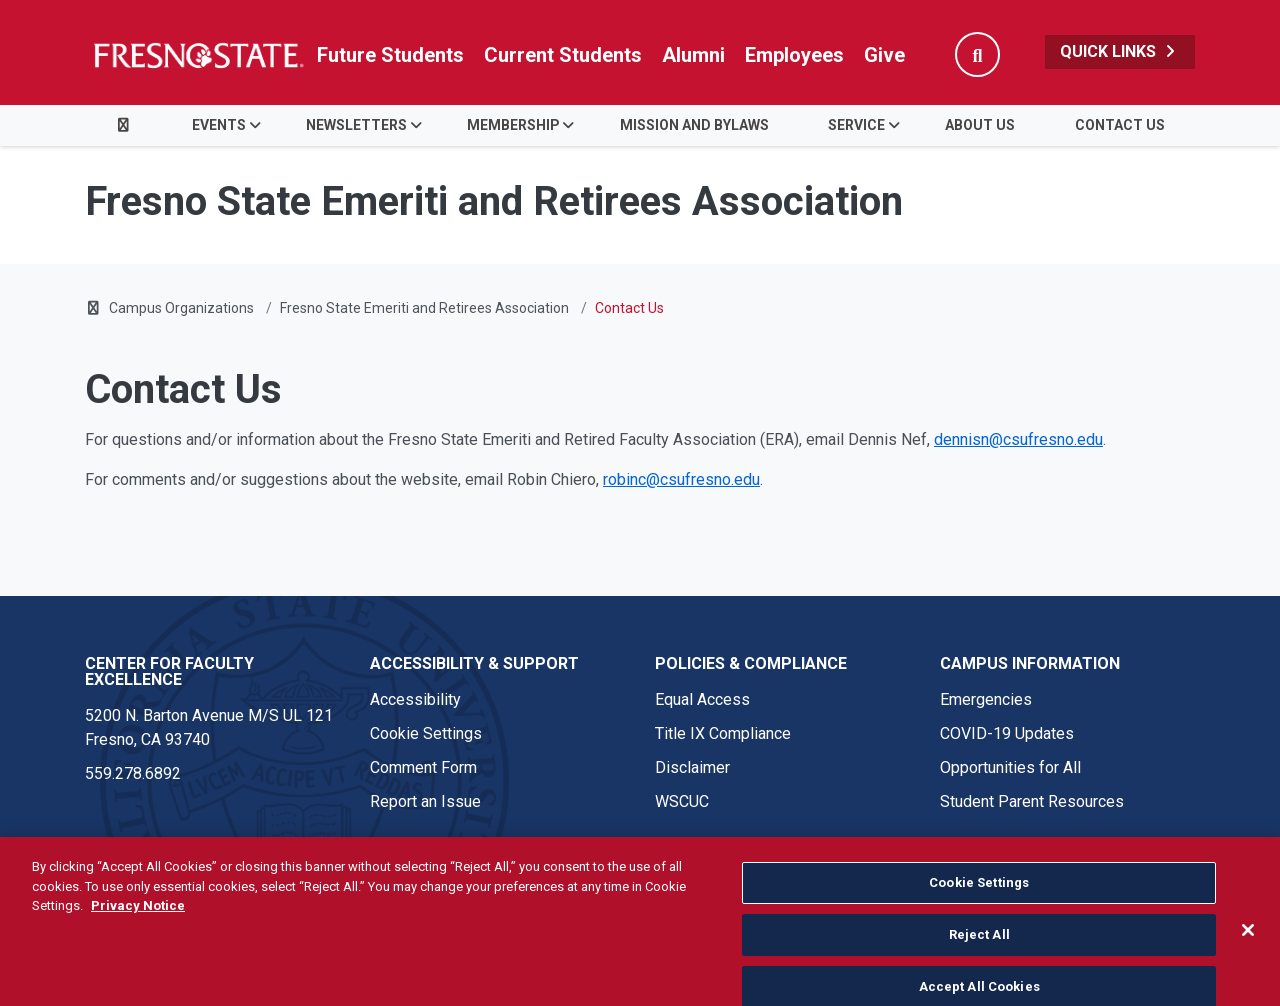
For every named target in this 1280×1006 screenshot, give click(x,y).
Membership (513, 125)
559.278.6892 (133, 773)
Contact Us (1120, 125)
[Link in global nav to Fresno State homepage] (197, 55)
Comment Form (423, 767)
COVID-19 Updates (1007, 733)
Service (856, 125)
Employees (794, 55)
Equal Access (702, 699)
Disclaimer (692, 767)
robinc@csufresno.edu (681, 479)
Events (219, 125)
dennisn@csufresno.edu (1018, 439)
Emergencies (986, 699)
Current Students (563, 55)
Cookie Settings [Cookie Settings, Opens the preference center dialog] (979, 912)
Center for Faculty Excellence (169, 671)
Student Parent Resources (1032, 801)
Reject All (979, 963)
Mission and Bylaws (694, 125)
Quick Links (1120, 51)
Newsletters (356, 125)
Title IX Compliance (723, 733)
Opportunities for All (1010, 767)
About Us (980, 125)
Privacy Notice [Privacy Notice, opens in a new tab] (138, 935)
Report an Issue (425, 801)
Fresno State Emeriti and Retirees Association (424, 308)
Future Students (390, 55)
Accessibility (415, 699)
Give (884, 55)
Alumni (693, 55)
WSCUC (682, 801)
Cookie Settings (426, 733)
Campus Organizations (181, 308)
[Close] (1248, 960)
